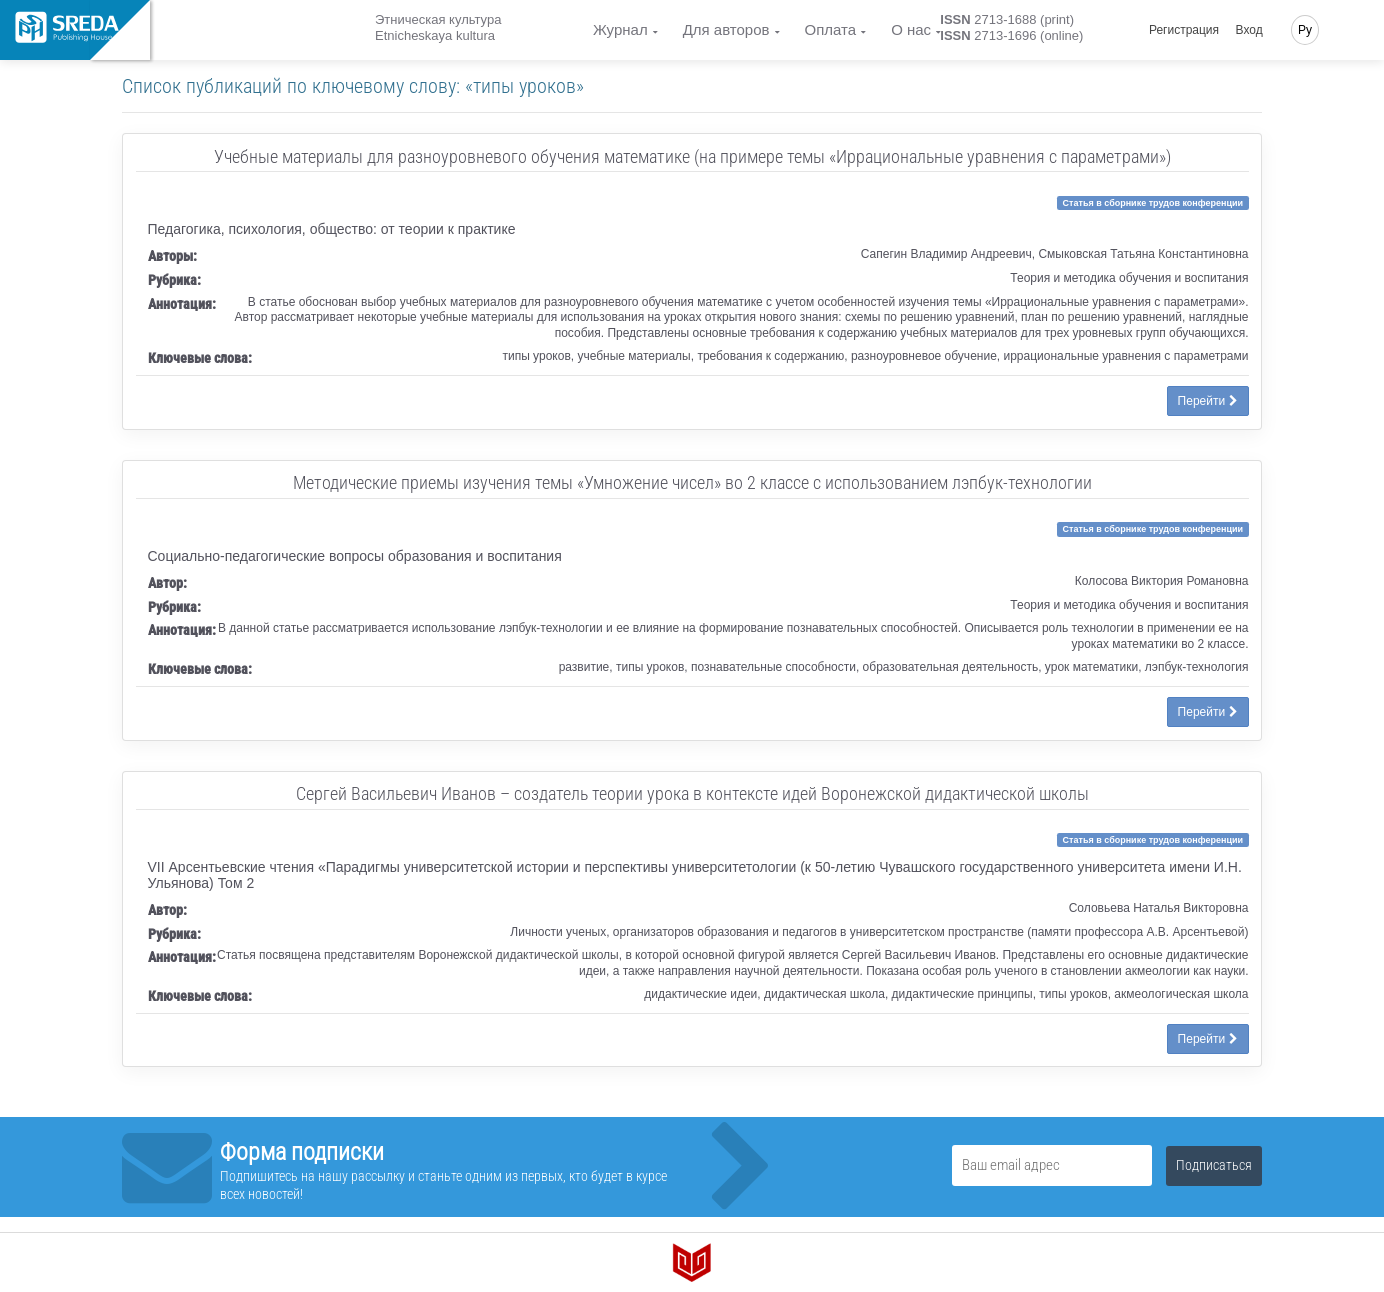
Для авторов (726, 29)
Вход (1249, 30)
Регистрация (1184, 30)
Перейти (1208, 401)
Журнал (620, 29)
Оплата (831, 29)
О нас (911, 29)
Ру (1305, 30)
